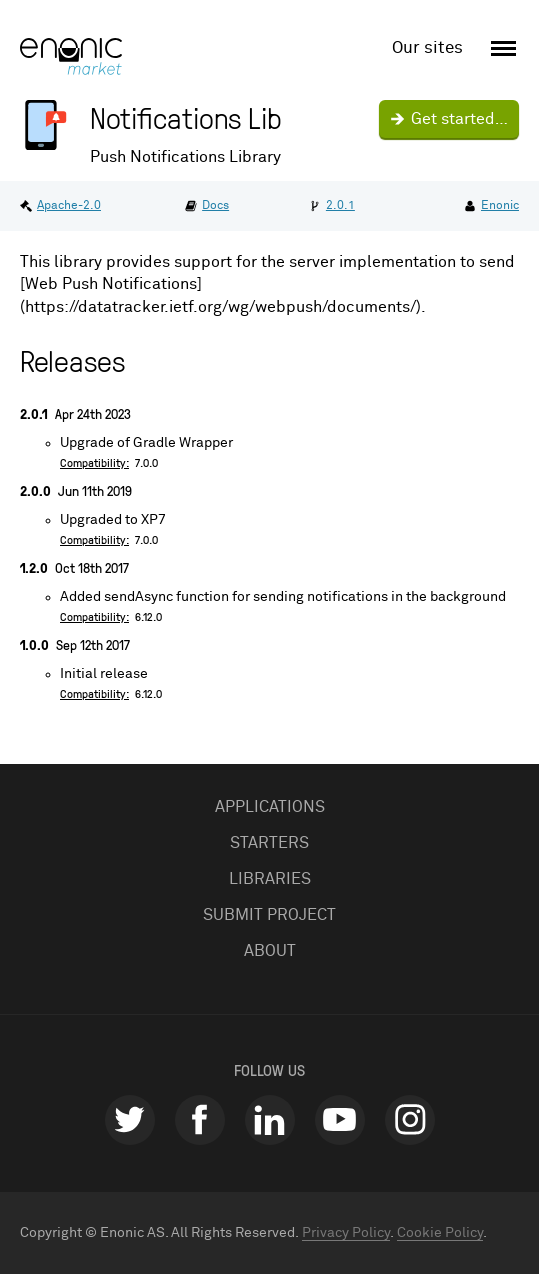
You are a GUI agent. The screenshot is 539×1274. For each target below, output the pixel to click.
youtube (340, 1120)
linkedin (270, 1120)
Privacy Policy (346, 1233)
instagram (410, 1120)
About (270, 951)
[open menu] (500, 49)
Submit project (269, 915)
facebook (200, 1120)
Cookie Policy (440, 1233)
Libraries (270, 879)
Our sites (427, 48)
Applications (270, 807)
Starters (269, 843)
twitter (130, 1120)
